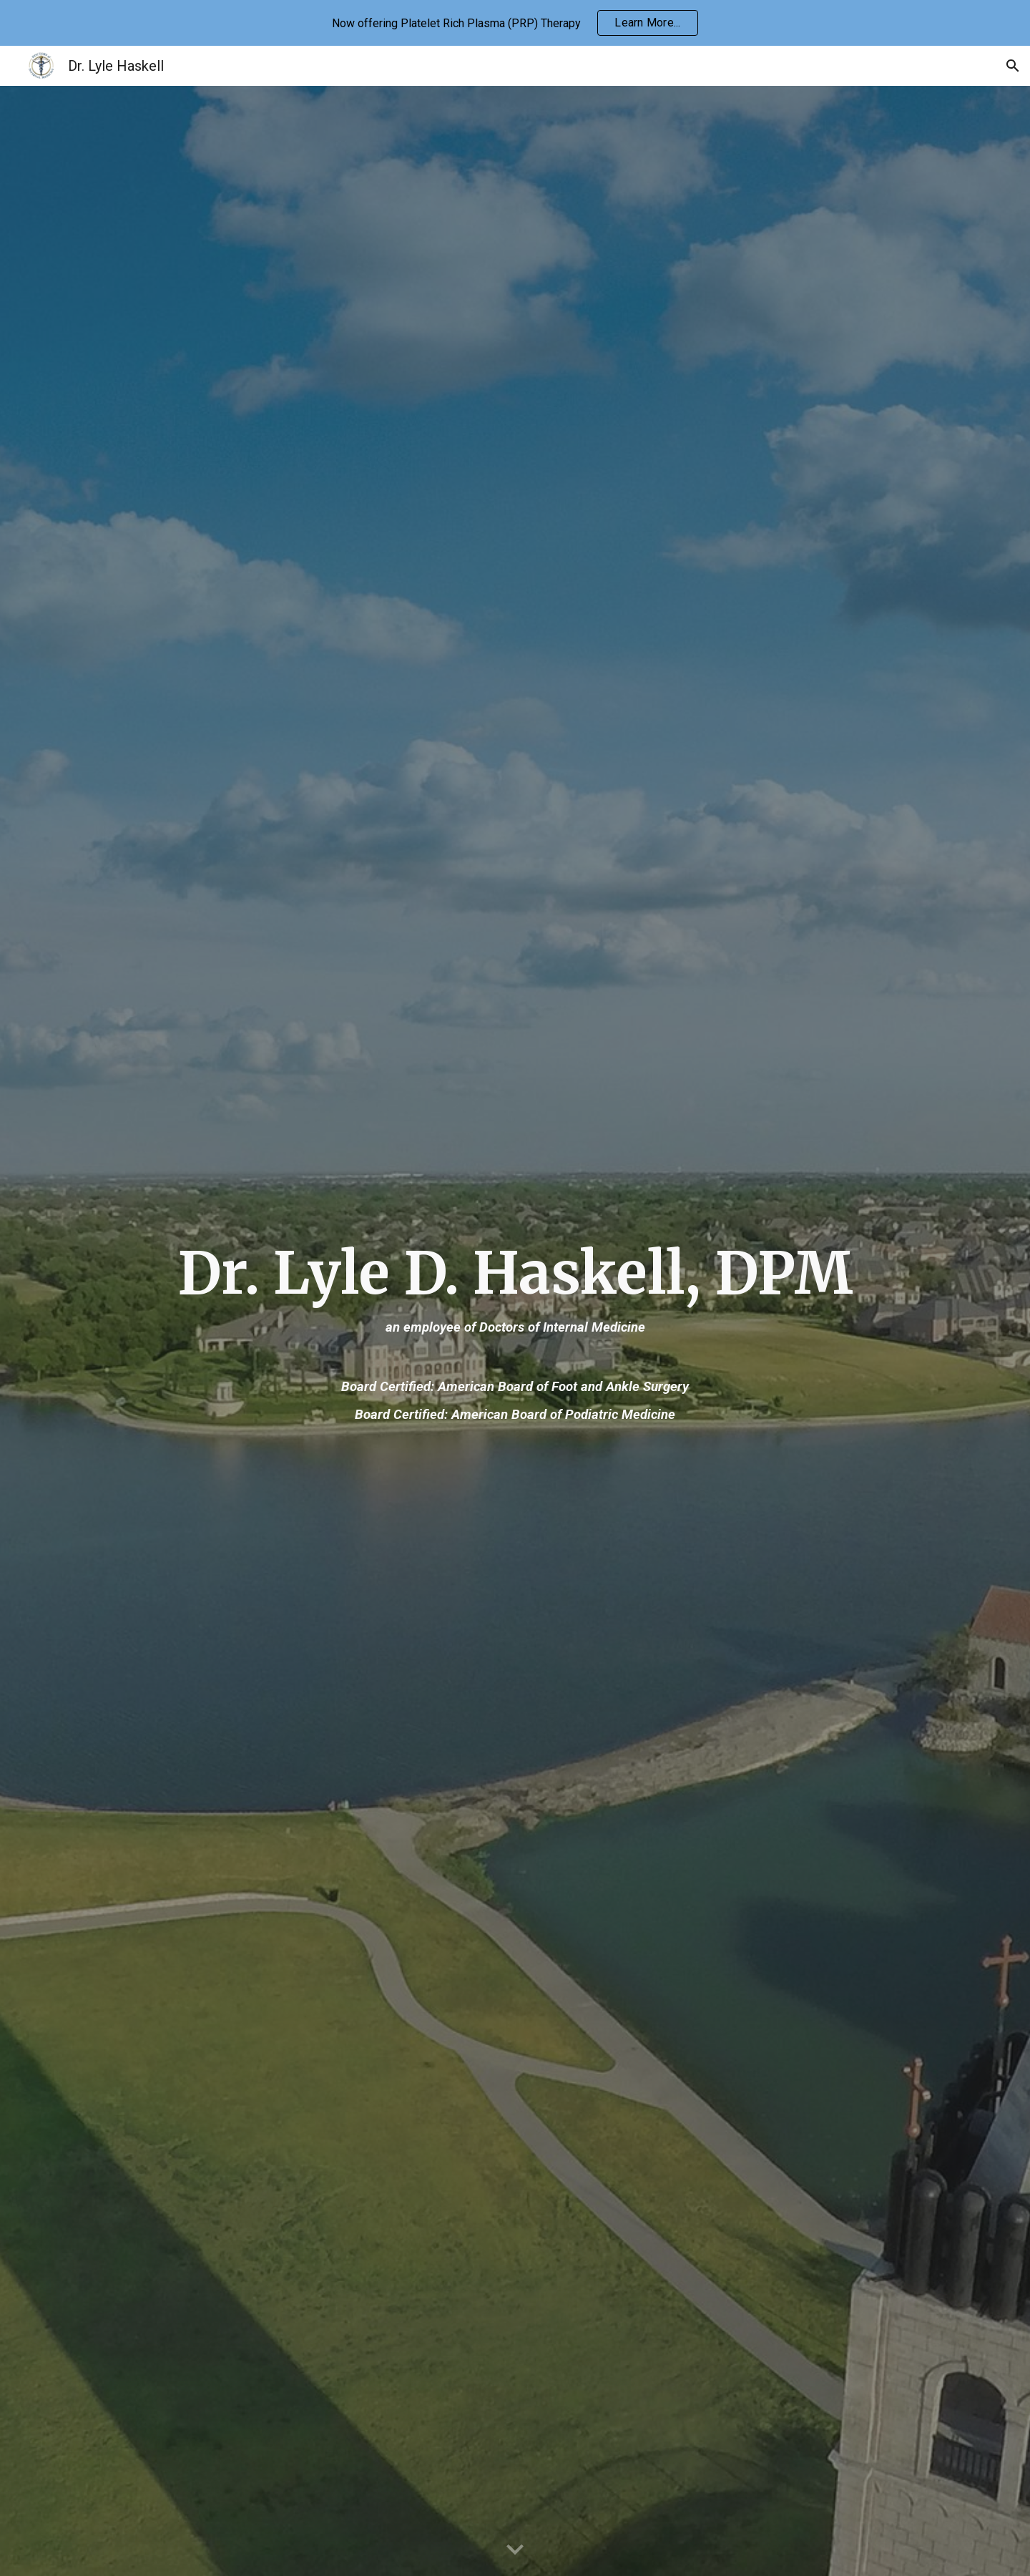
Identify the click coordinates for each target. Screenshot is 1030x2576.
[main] (515, 1331)
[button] (1013, 66)
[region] (515, 23)
